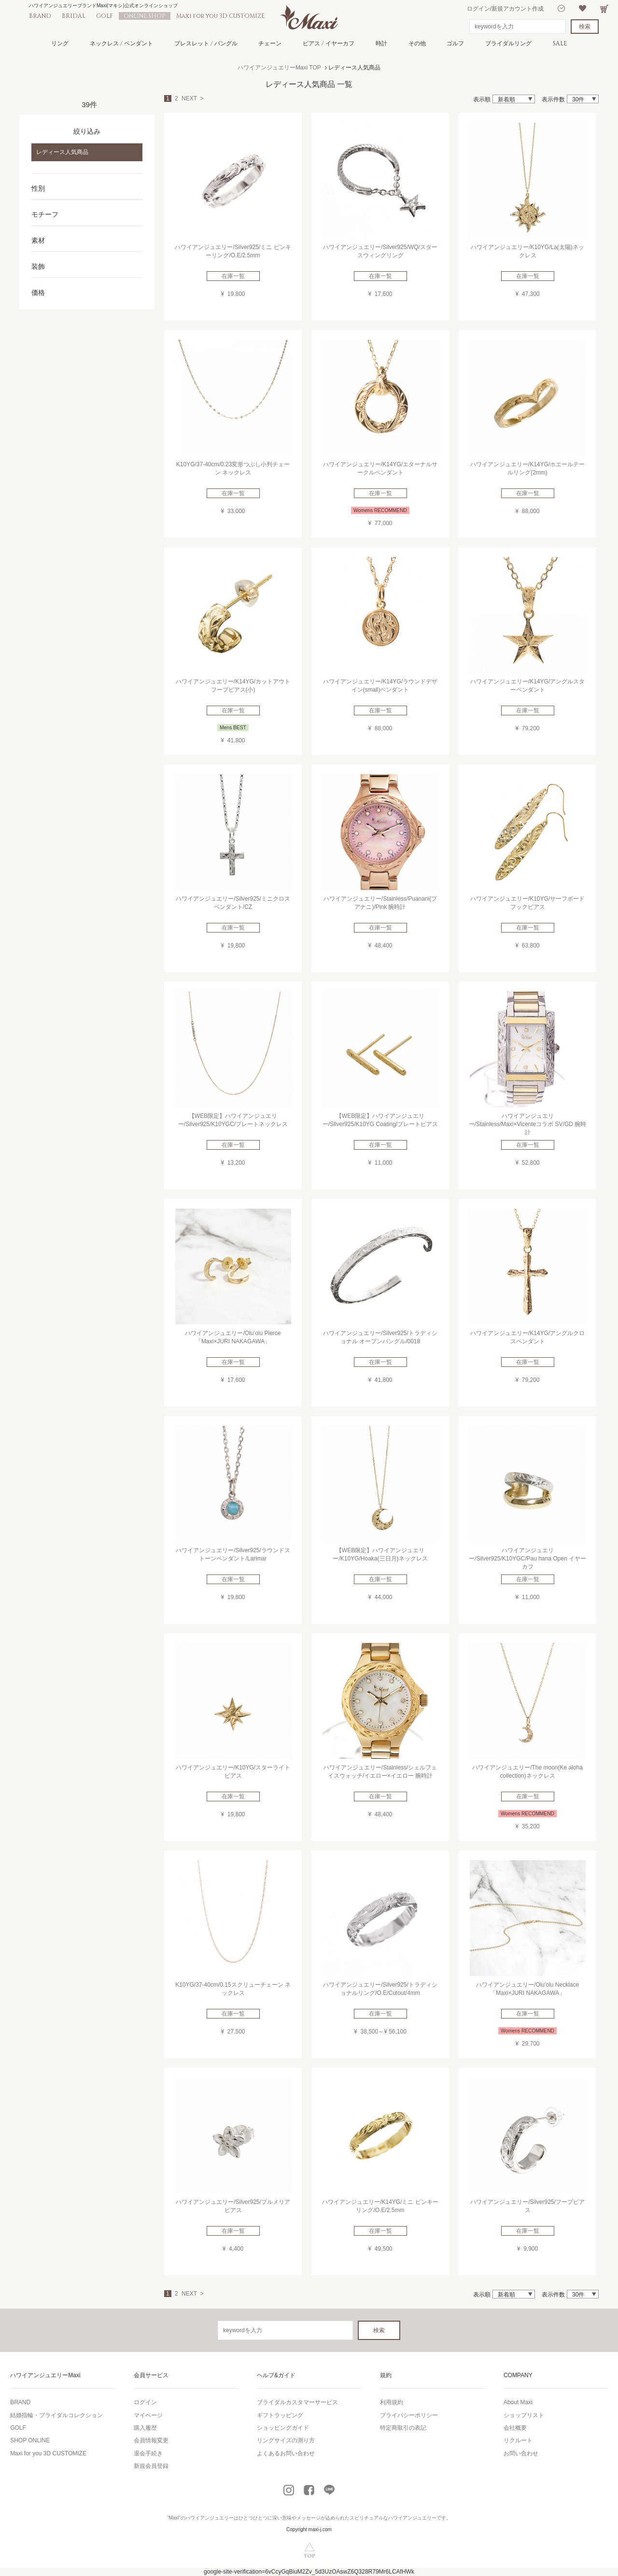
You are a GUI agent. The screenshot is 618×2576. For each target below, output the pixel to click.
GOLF (104, 16)
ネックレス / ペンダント (121, 43)
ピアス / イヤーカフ (328, 43)
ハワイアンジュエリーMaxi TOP (279, 67)
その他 (417, 43)
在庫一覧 (233, 276)
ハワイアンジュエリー (209, 2517)
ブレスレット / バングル (206, 43)
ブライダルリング (508, 43)
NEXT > (192, 98)
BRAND (40, 16)
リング (60, 43)
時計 (381, 43)
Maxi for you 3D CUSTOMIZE (220, 16)
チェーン (269, 43)
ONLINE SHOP (145, 16)
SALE (560, 43)
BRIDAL (73, 16)
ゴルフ (455, 43)
